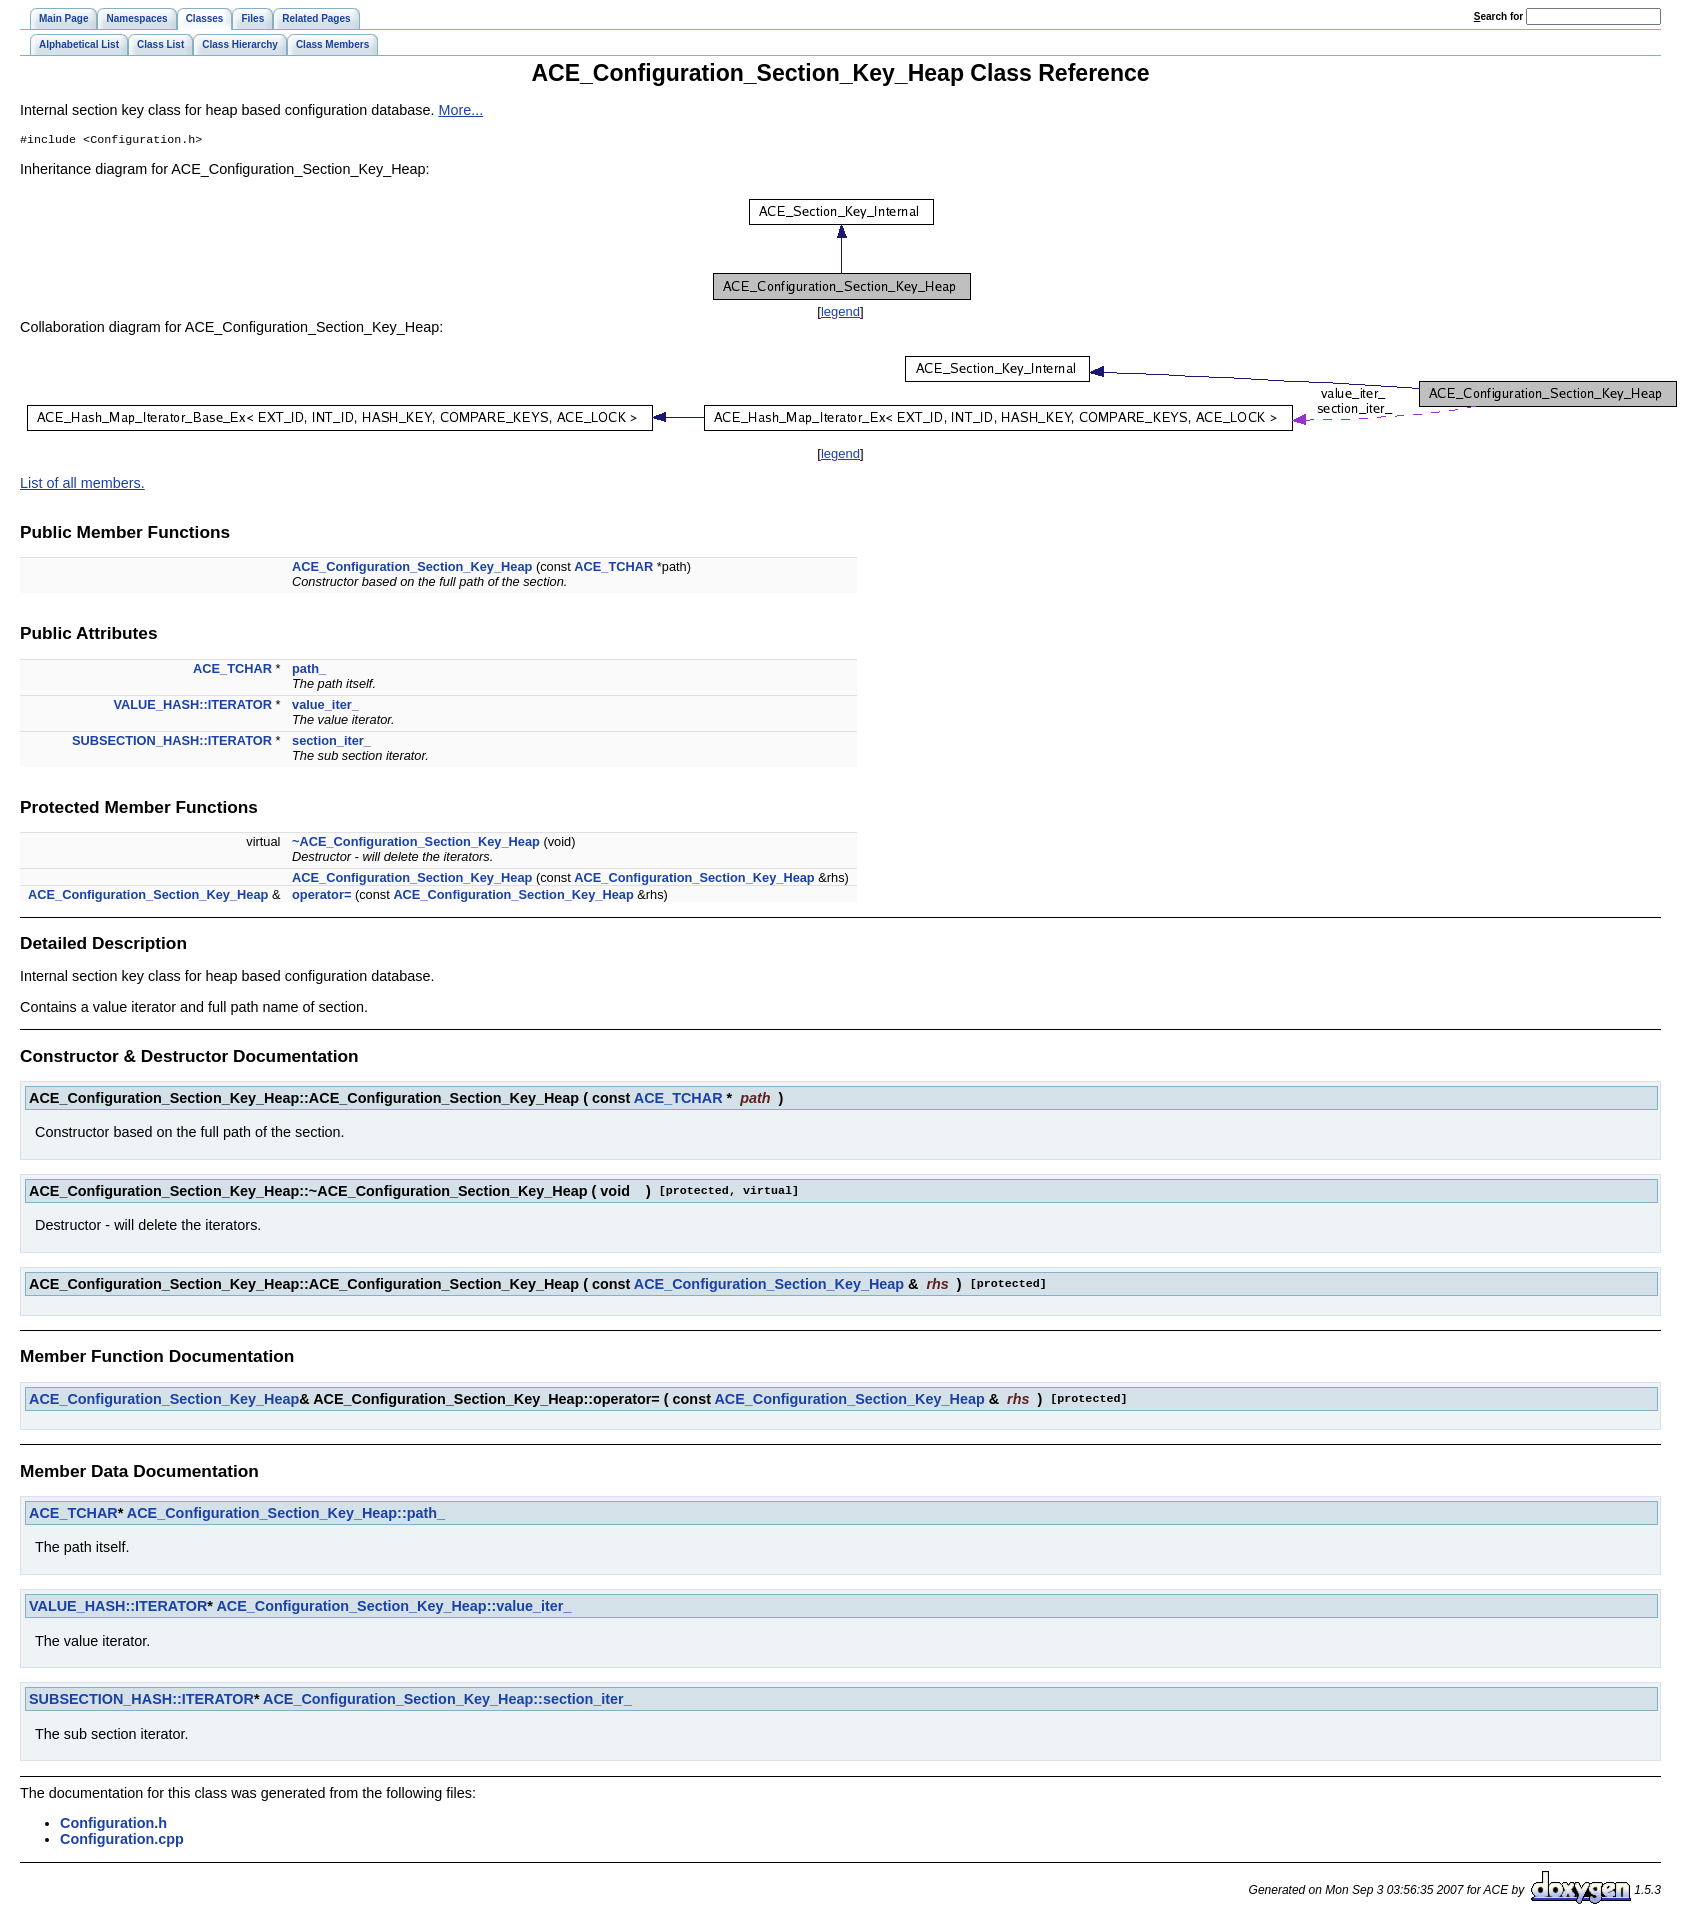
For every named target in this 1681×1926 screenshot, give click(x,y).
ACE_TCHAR (613, 568)
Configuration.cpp (122, 1841)
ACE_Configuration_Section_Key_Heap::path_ (286, 1515)
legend (840, 313)
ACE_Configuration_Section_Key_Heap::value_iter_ (393, 1608)
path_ (309, 670)
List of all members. (82, 485)
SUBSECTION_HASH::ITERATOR (172, 742)
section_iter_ (331, 742)
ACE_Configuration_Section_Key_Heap (412, 568)
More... (460, 110)
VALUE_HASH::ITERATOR (192, 706)
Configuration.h (113, 1825)
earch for (1498, 16)
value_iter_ (325, 706)
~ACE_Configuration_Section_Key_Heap (416, 843)
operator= (321, 896)
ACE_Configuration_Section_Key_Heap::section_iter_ (447, 1701)
